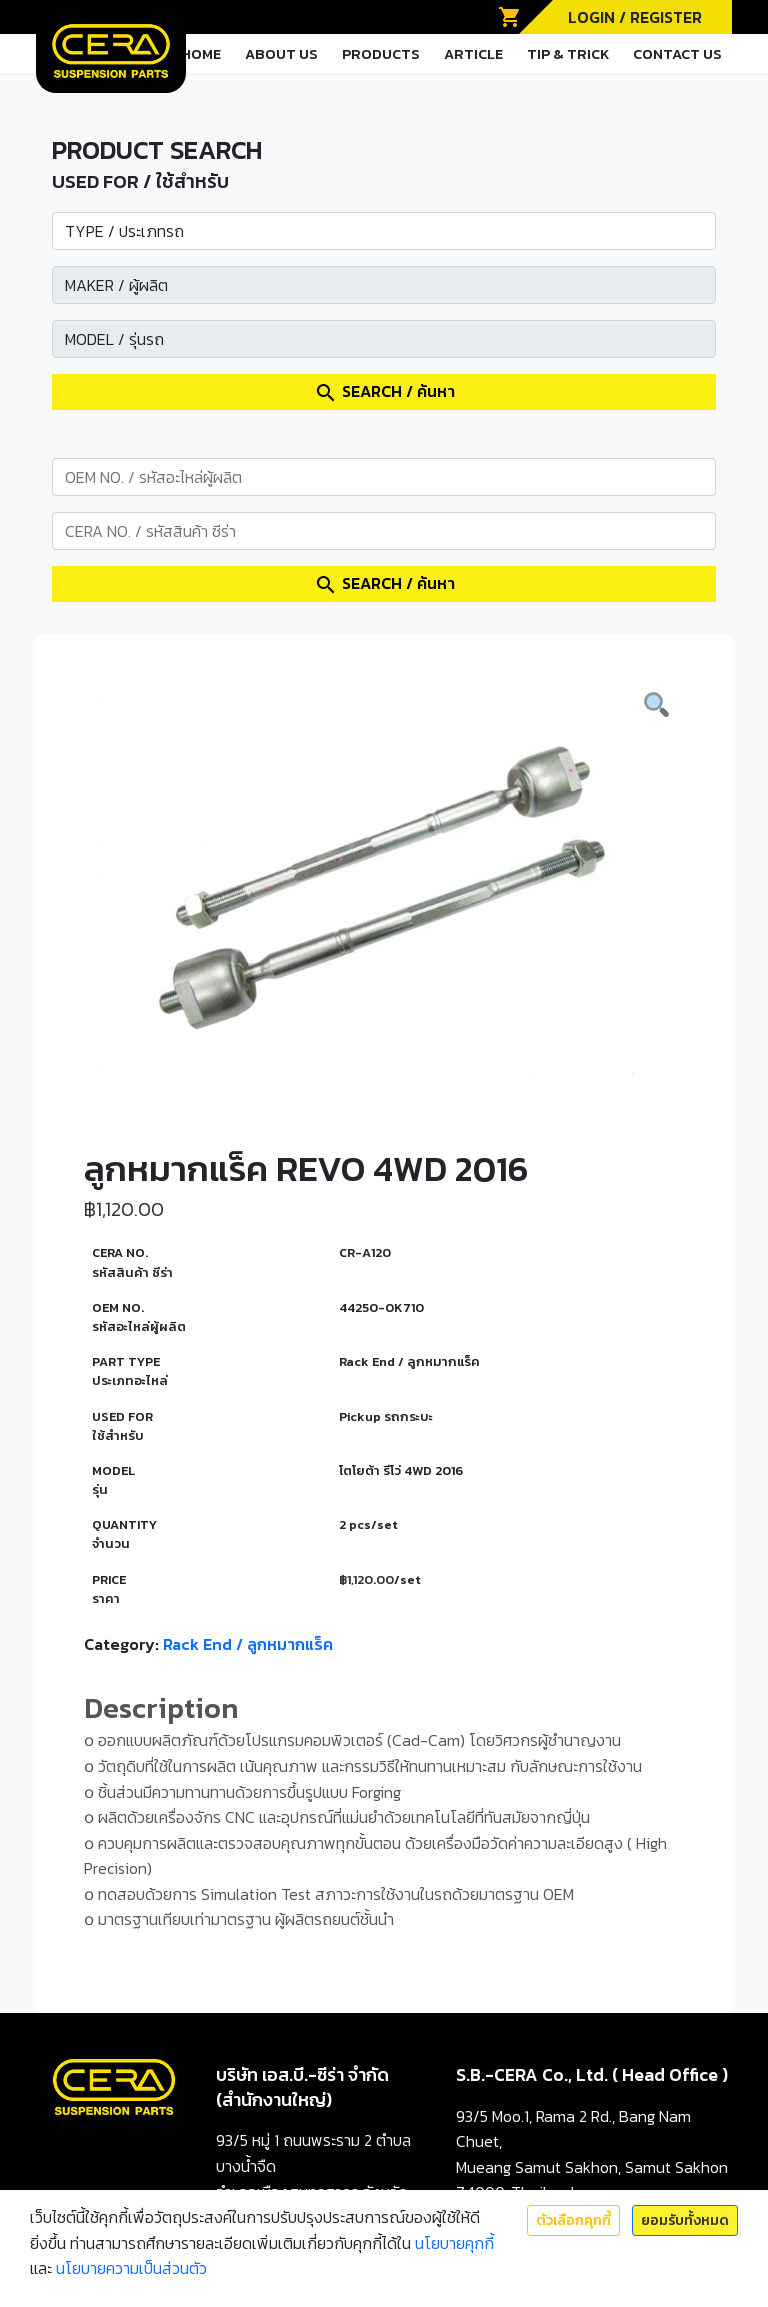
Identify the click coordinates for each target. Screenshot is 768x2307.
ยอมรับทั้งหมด (685, 2220)
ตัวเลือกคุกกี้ (573, 2220)
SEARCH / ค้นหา (384, 392)
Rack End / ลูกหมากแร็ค (248, 1644)
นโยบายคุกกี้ (454, 2243)
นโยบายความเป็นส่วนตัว (131, 2268)
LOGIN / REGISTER (635, 17)
